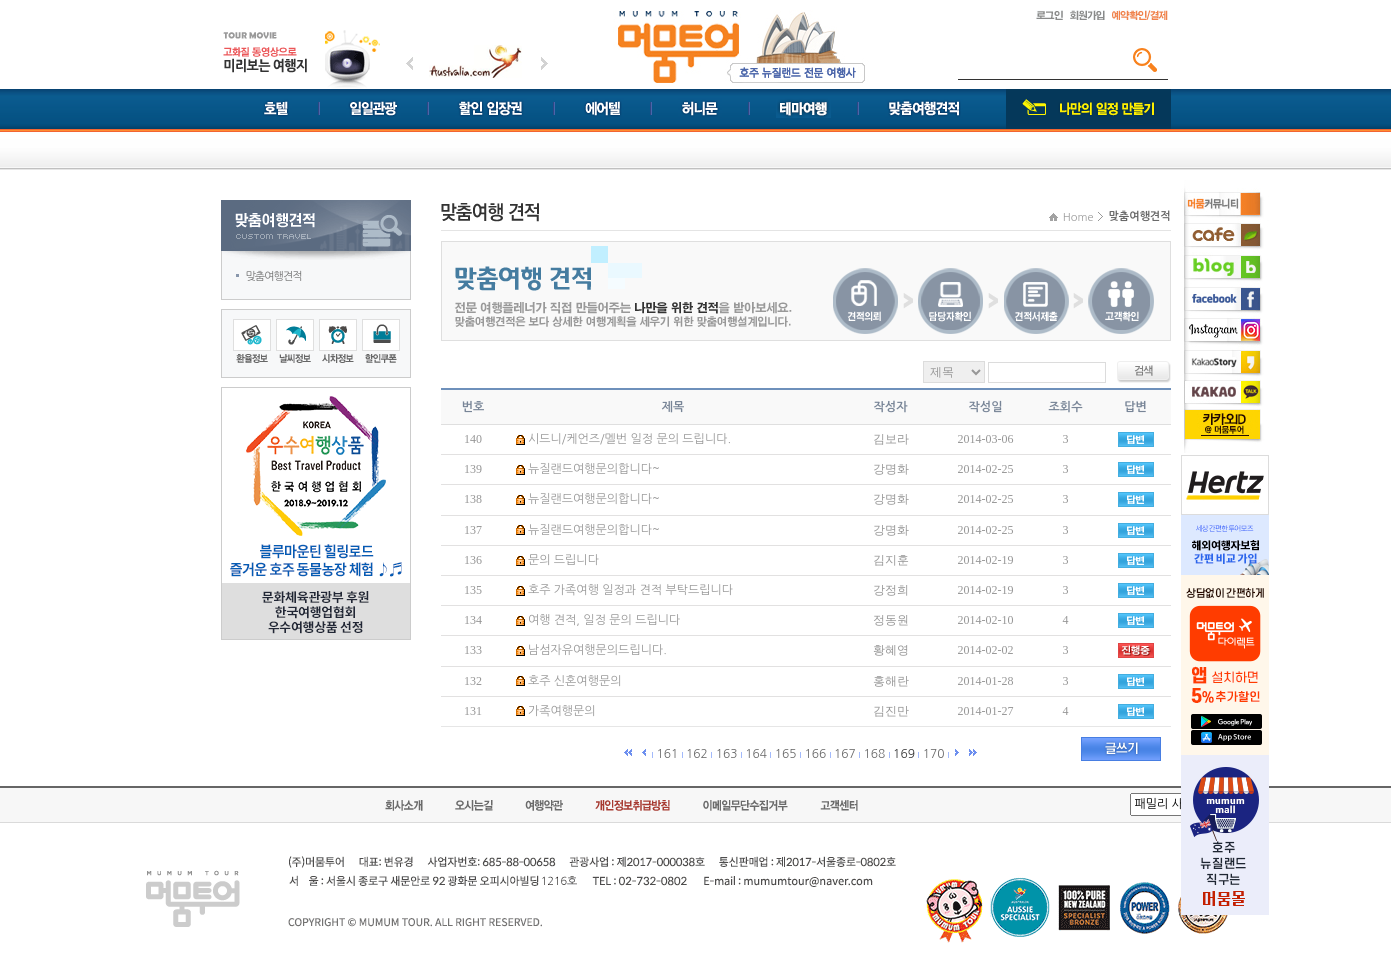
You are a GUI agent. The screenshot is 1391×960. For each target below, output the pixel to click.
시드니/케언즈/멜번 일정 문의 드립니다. (629, 439)
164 (756, 754)
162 (697, 754)
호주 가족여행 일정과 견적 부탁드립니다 (630, 590)
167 (845, 754)
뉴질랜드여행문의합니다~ (594, 469)
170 (934, 754)
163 (727, 754)
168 (875, 754)
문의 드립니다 (563, 560)
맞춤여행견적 (274, 276)
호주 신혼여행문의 (575, 681)
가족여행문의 (562, 711)
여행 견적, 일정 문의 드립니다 (604, 620)
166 (815, 754)
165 (786, 754)
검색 (1145, 60)
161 (667, 754)
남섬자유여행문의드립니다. (597, 650)
